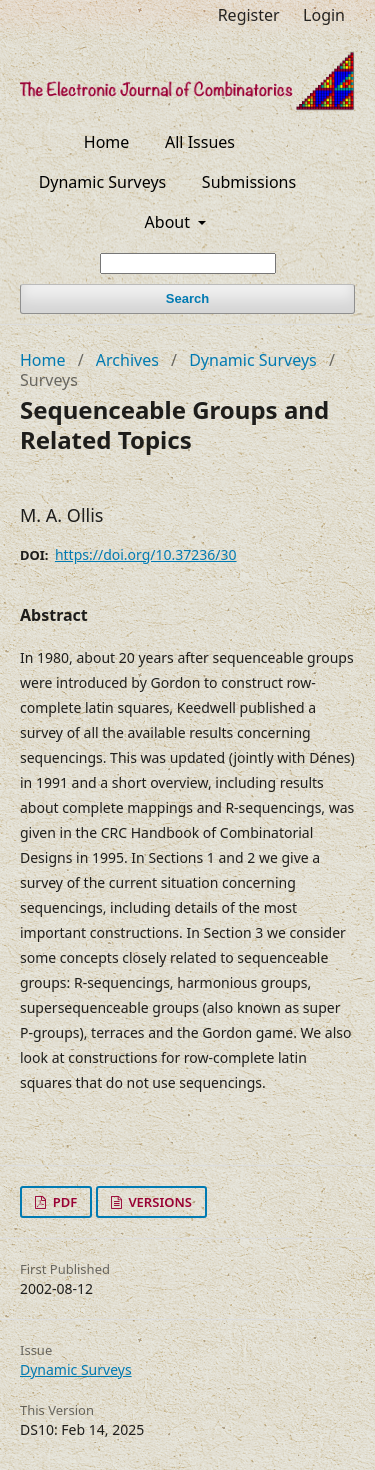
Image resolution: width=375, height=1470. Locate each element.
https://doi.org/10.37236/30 (146, 554)
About (170, 222)
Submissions (249, 182)
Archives (127, 360)
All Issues (200, 142)
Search (187, 298)
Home (107, 142)
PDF (63, 1202)
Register (249, 15)
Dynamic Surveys (103, 182)
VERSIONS (158, 1202)
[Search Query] (188, 263)
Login (324, 15)
